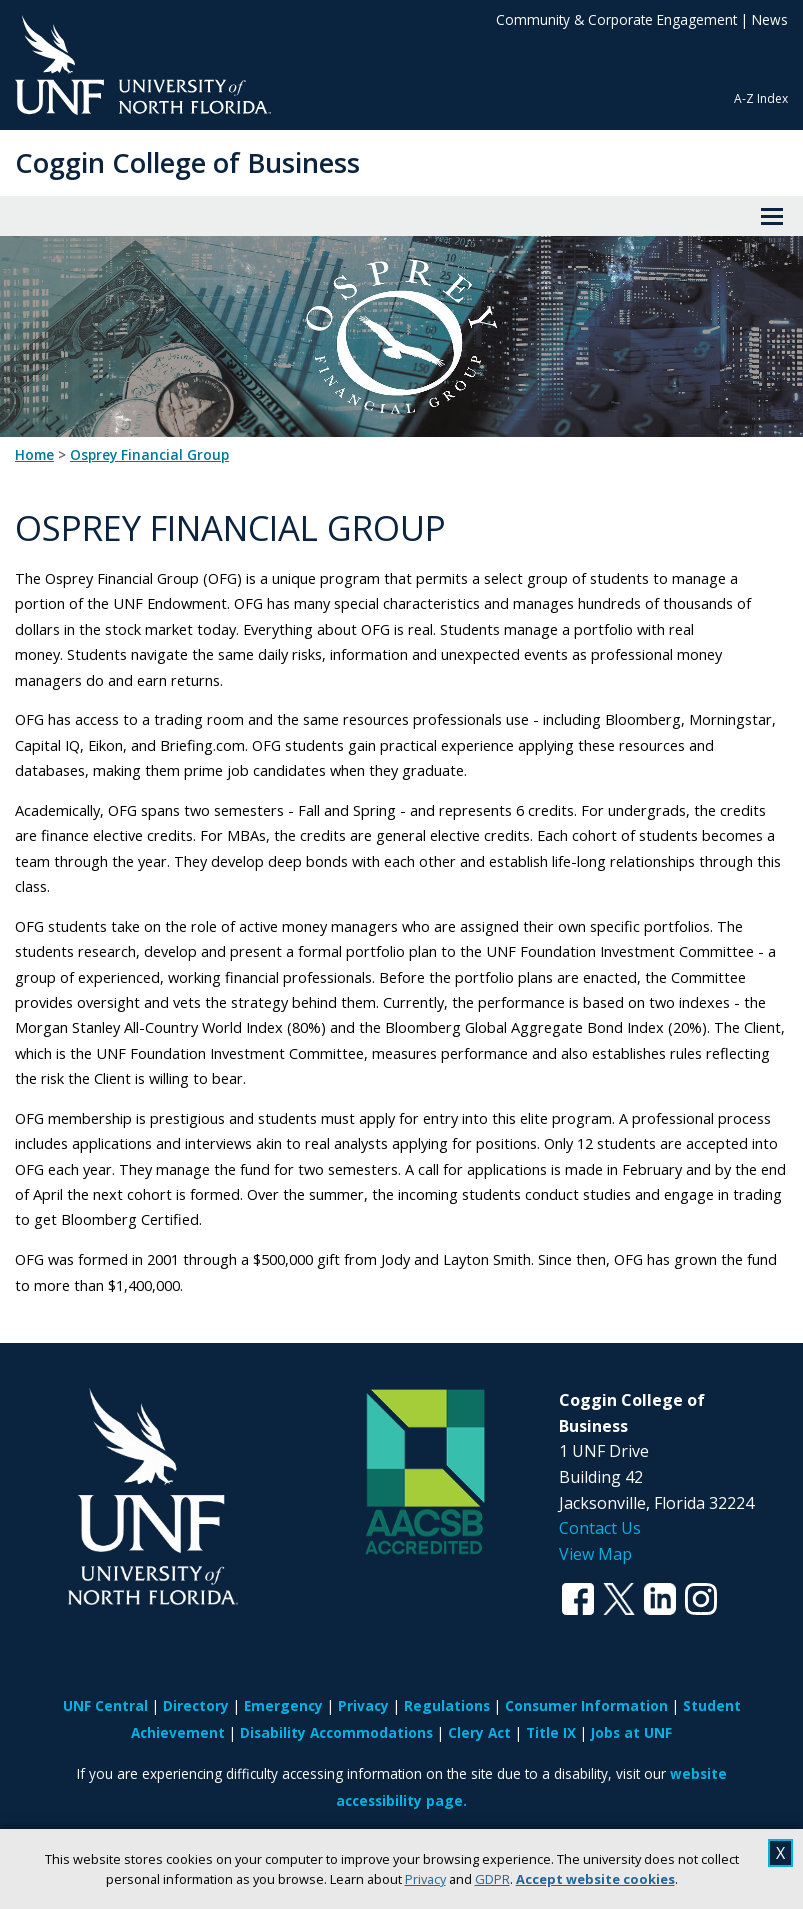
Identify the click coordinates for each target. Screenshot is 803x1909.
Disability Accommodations (336, 1732)
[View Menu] (772, 216)
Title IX (551, 1732)
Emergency (283, 1705)
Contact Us (600, 1528)
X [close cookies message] (780, 1853)
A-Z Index (761, 98)
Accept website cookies (595, 1879)
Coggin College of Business (187, 162)
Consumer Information (586, 1705)
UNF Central (105, 1705)
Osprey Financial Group (149, 455)
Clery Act (479, 1732)
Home (34, 455)
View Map (595, 1554)
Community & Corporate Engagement (616, 19)
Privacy (425, 1879)
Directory (196, 1705)
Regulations (447, 1705)
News (770, 19)
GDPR (492, 1879)
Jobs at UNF (631, 1732)
